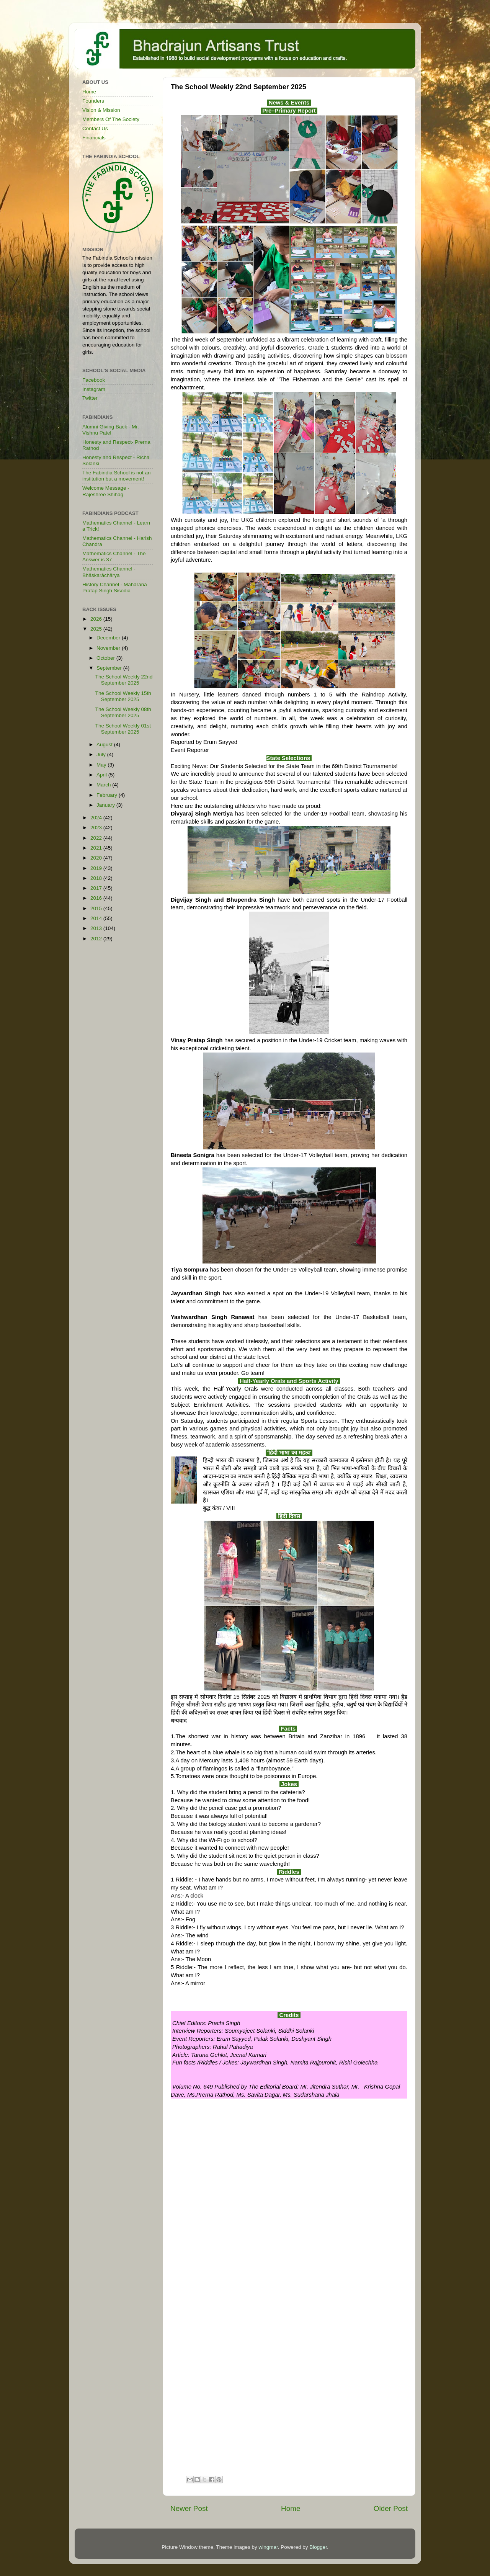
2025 (96, 629)
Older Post (391, 2508)
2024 (96, 818)
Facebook (93, 380)
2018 (96, 878)
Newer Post (189, 2508)
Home (290, 2508)
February (107, 795)
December (109, 638)
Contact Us (95, 128)
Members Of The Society (110, 119)
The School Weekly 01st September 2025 (123, 729)
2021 (96, 848)
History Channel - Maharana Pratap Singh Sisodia (114, 587)
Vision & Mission (101, 110)
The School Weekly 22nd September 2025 (124, 680)
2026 (96, 619)
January (106, 805)
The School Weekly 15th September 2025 (123, 696)
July (101, 754)
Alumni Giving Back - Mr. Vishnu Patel (110, 430)
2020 (96, 858)
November (109, 648)
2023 (96, 827)
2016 (96, 898)
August (105, 744)
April (102, 775)
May (102, 765)
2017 (96, 888)
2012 (96, 938)
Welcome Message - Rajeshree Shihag (105, 491)
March (104, 785)
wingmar (268, 2547)
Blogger (318, 2547)
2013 (96, 928)
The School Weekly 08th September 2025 (123, 712)
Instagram (93, 389)
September (109, 668)
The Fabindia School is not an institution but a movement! (116, 476)
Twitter (90, 398)
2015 (96, 908)
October (106, 658)
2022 (96, 838)
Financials (94, 138)
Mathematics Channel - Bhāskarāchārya (109, 572)
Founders (93, 101)
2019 (96, 868)
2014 (96, 918)
